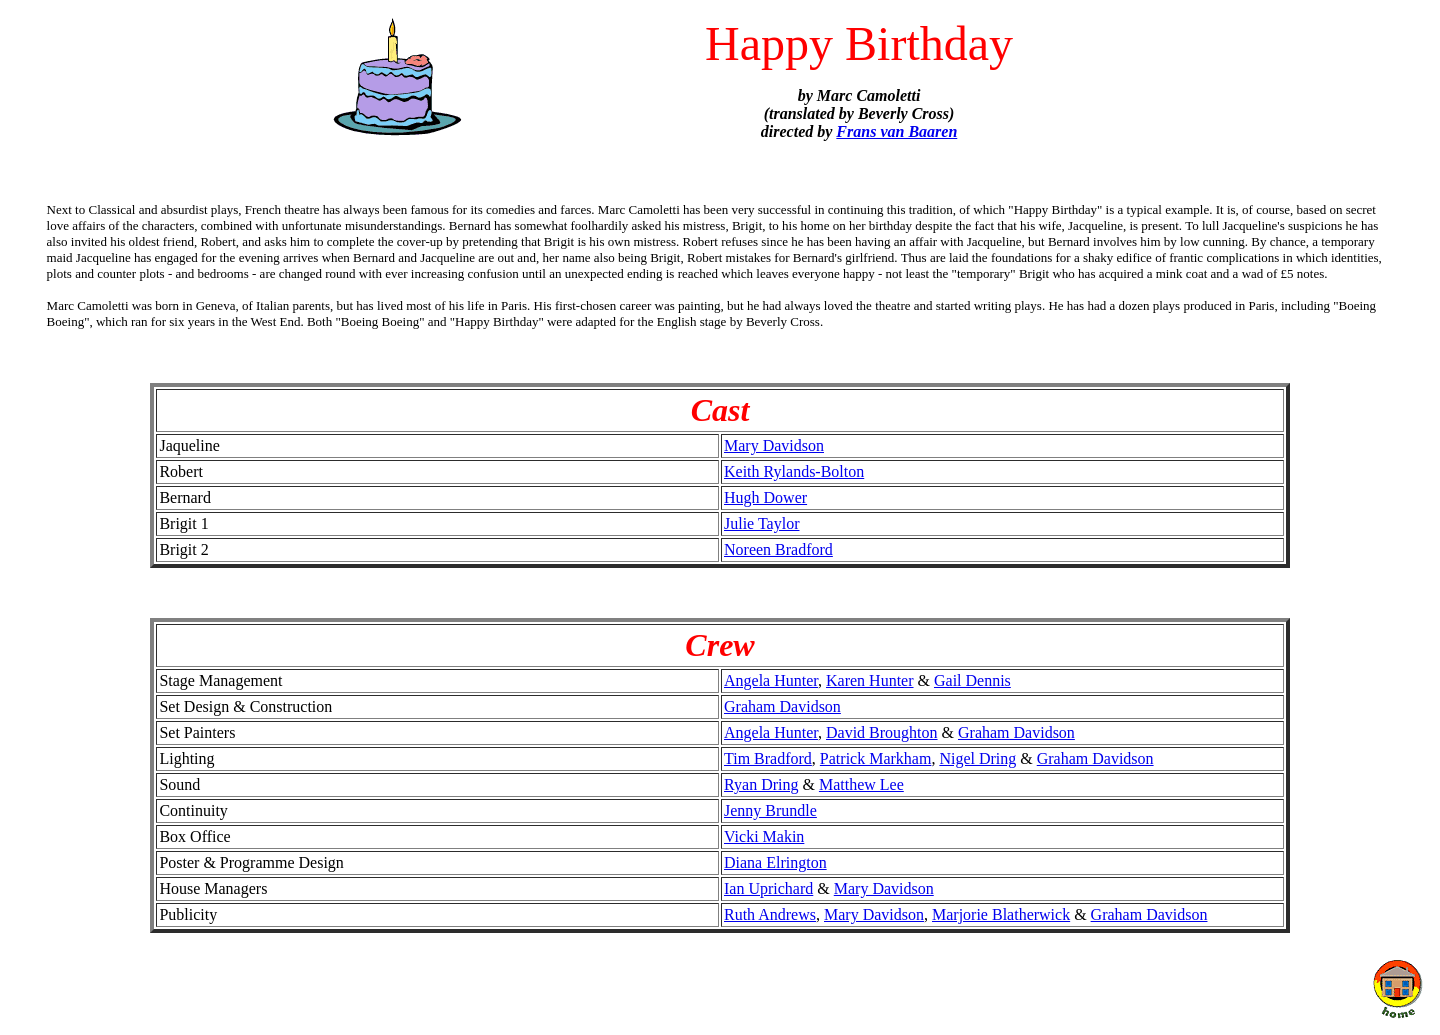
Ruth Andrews (770, 914)
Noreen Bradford (778, 549)
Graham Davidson (782, 706)
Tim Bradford (768, 758)
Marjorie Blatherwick (1001, 914)
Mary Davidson (774, 445)
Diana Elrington (775, 862)
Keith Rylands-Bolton (794, 471)
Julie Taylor (761, 523)
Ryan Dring (761, 784)
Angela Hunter (771, 680)
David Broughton (882, 732)
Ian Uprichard (768, 888)
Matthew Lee (861, 784)
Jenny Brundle (770, 810)
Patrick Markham (876, 758)
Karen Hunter (870, 680)
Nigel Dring (977, 758)
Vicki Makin (764, 836)
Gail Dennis (972, 680)
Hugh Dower (765, 497)
